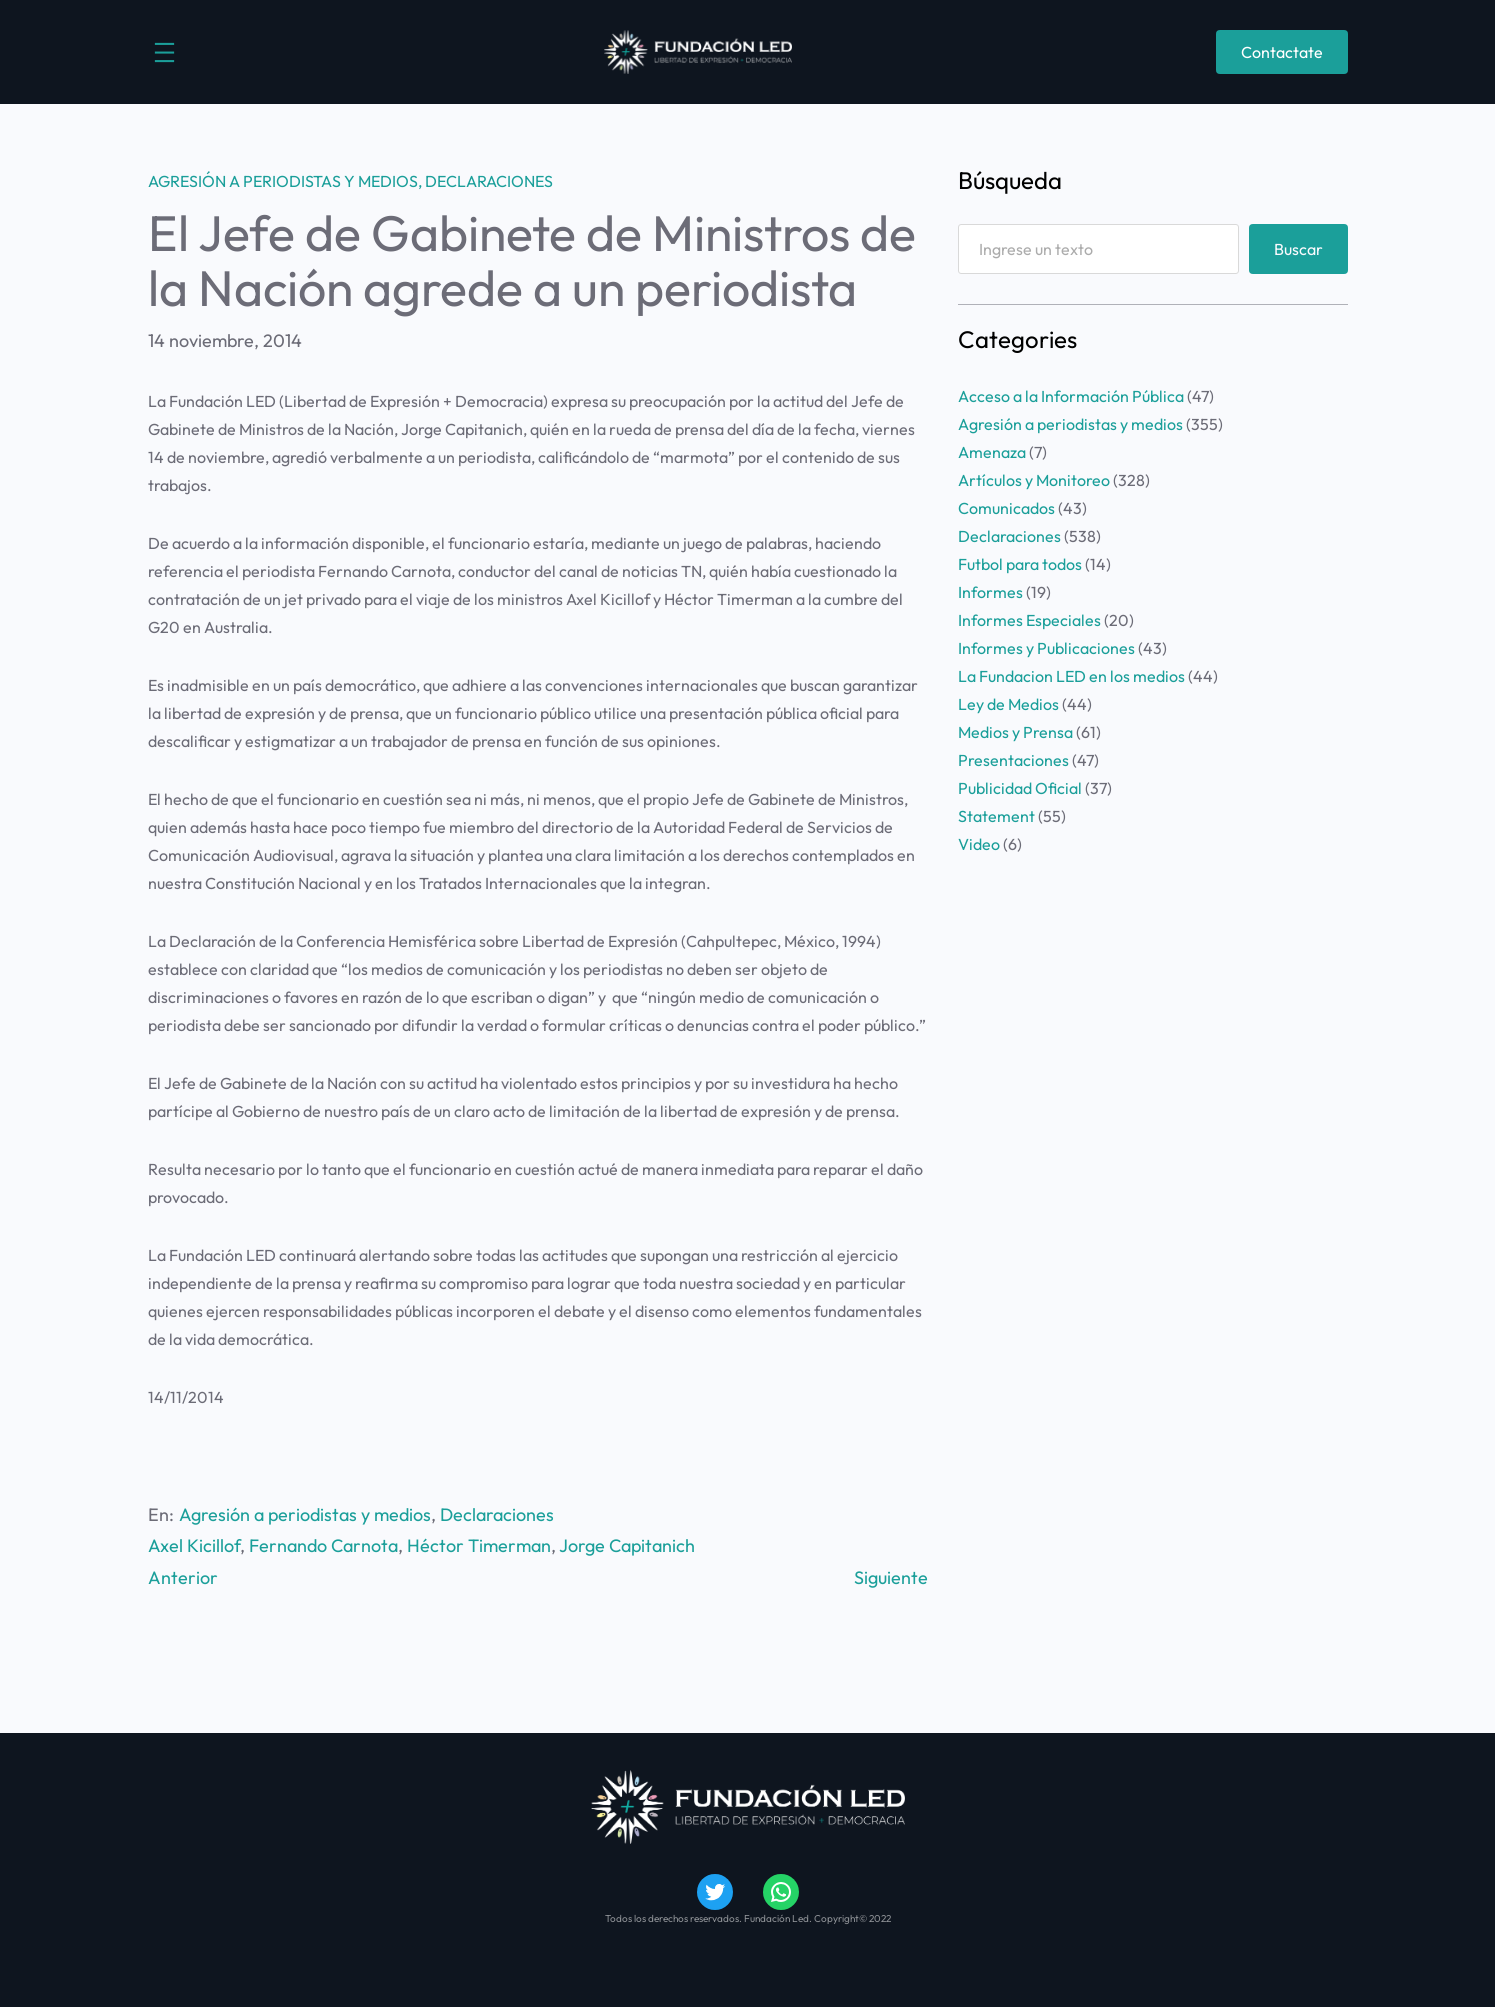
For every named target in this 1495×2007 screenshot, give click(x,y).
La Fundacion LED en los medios (1071, 676)
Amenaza (992, 452)
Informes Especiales (1029, 620)
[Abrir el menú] (164, 52)
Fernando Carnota (323, 1545)
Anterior (183, 1577)
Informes (990, 592)
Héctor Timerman (479, 1545)
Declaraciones (489, 181)
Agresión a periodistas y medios (283, 181)
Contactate (1282, 52)
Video (979, 844)
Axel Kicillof (194, 1545)
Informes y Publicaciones (1046, 648)
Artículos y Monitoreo (1034, 480)
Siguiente (891, 1577)
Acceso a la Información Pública (1071, 396)
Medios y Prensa (1015, 732)
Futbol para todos (1020, 564)
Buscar (1298, 249)
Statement (996, 816)
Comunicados (1006, 508)
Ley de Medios (1008, 704)
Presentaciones (1013, 760)
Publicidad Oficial (1020, 788)
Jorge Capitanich (627, 1545)
